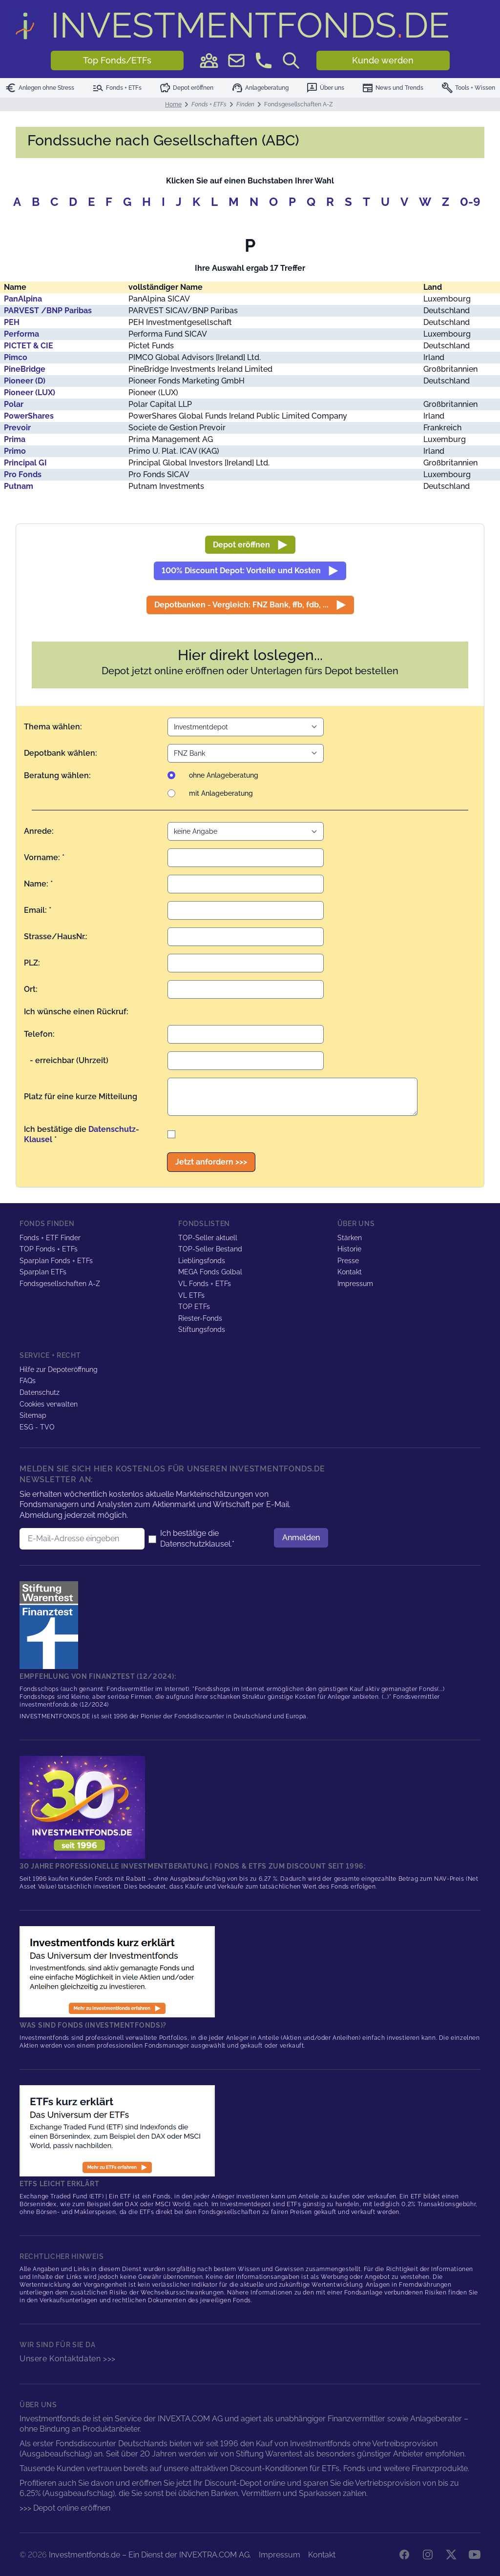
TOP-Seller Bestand (210, 1249)
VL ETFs (191, 1295)
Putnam (18, 486)
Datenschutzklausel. (196, 1544)
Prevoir (17, 427)
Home (173, 104)
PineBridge (24, 369)
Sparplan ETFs (43, 1272)
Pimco (15, 357)
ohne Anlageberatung (223, 775)
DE (250, 25)
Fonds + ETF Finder (50, 1238)
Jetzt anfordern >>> (211, 1162)
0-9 (470, 202)
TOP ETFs (194, 1306)
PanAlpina (23, 298)
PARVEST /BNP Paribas (48, 310)
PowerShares (29, 416)
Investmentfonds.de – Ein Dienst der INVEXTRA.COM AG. (150, 2554)
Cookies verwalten (49, 1404)
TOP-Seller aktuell (207, 1238)
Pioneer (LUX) (29, 392)
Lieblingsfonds (201, 1261)
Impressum (355, 1284)
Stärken (349, 1238)
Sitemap (33, 1415)
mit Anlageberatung (221, 793)
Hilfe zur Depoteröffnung (59, 1369)
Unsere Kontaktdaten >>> (68, 2358)
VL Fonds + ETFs (204, 1284)
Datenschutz (40, 1392)
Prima (14, 439)
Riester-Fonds (200, 1318)
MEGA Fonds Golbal (210, 1272)
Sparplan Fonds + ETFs (56, 1261)
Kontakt (349, 1272)
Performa (21, 334)
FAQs (28, 1381)
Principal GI (25, 462)
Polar (13, 404)
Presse (348, 1261)
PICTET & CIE (28, 345)
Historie (349, 1249)
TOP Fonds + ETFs (49, 1249)
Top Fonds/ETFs (117, 60)
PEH (12, 322)
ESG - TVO (37, 1427)
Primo (15, 451)
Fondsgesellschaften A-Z (60, 1284)
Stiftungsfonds (201, 1329)
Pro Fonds (23, 474)
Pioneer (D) (24, 380)
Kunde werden (383, 60)
